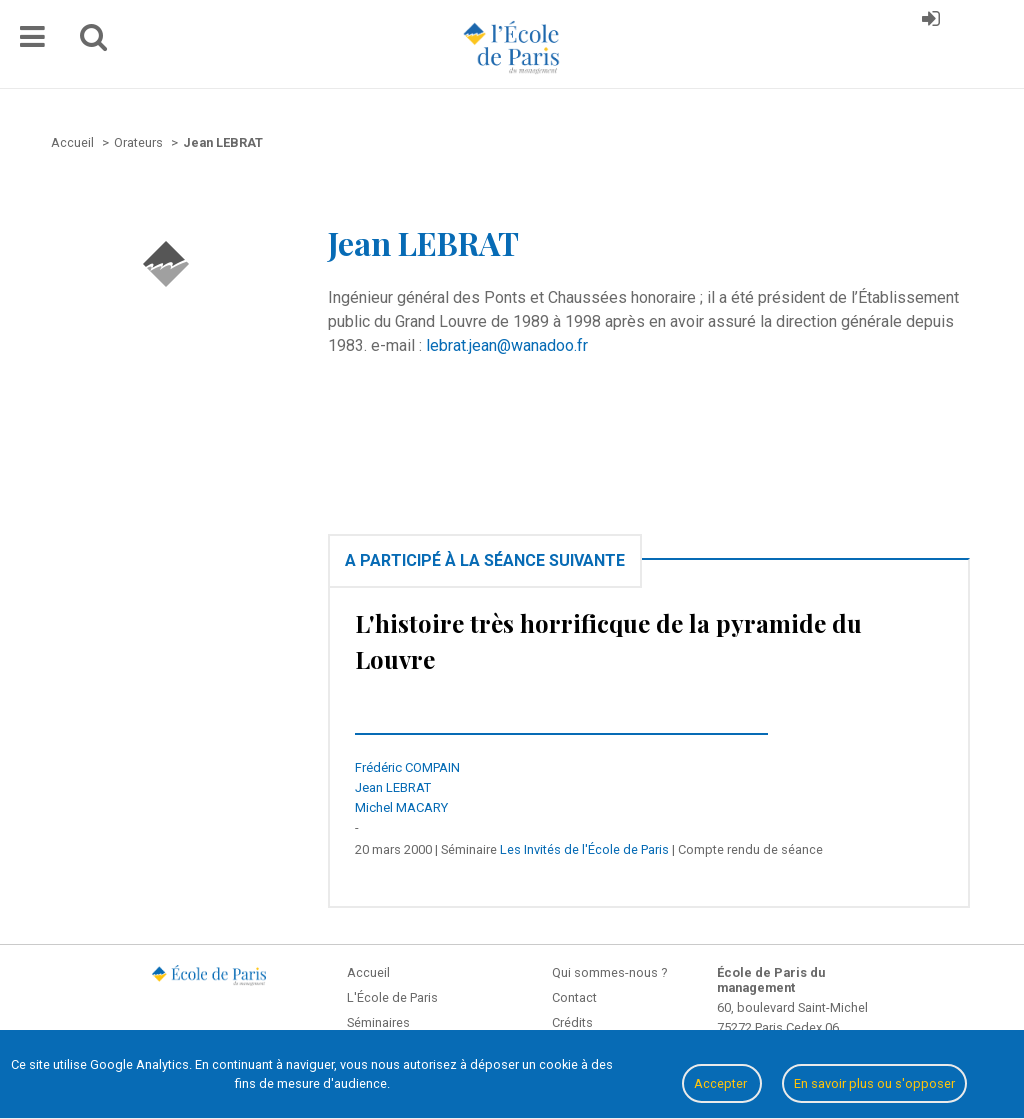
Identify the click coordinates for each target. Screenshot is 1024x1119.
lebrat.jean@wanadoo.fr (507, 345)
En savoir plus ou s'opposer (874, 1083)
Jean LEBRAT (393, 787)
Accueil (368, 972)
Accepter (722, 1083)
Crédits (572, 1022)
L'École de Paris (392, 997)
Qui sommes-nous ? (609, 972)
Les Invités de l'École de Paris (584, 849)
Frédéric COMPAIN (407, 767)
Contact (574, 997)
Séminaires (378, 1022)
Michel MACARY (401, 807)
